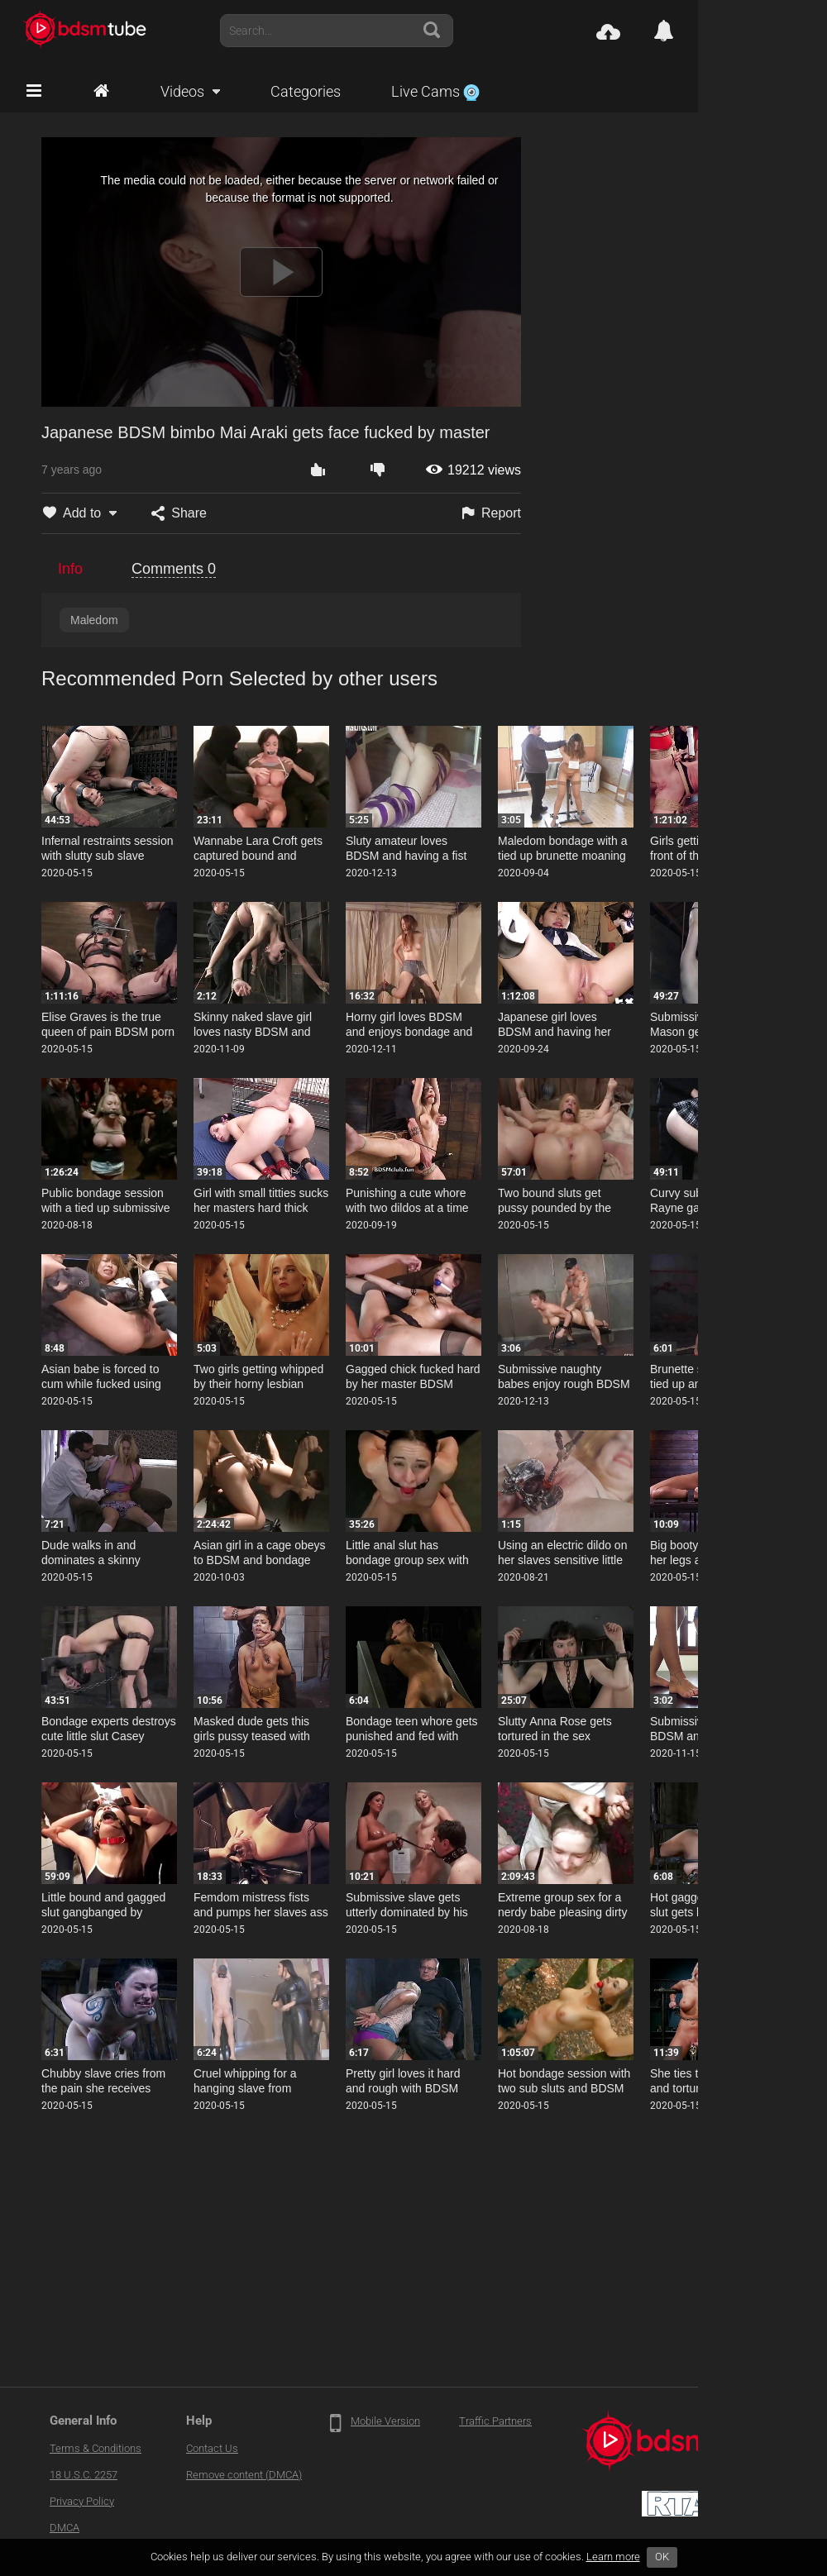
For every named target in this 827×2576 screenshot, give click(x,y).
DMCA (64, 2527)
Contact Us (212, 2448)
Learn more (613, 2556)
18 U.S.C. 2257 (83, 2475)
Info (70, 569)
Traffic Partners (495, 2421)
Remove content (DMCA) (244, 2475)
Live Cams (435, 91)
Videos (182, 91)
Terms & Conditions (95, 2448)
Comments (173, 569)
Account (768, 30)
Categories (305, 91)
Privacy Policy (82, 2501)
